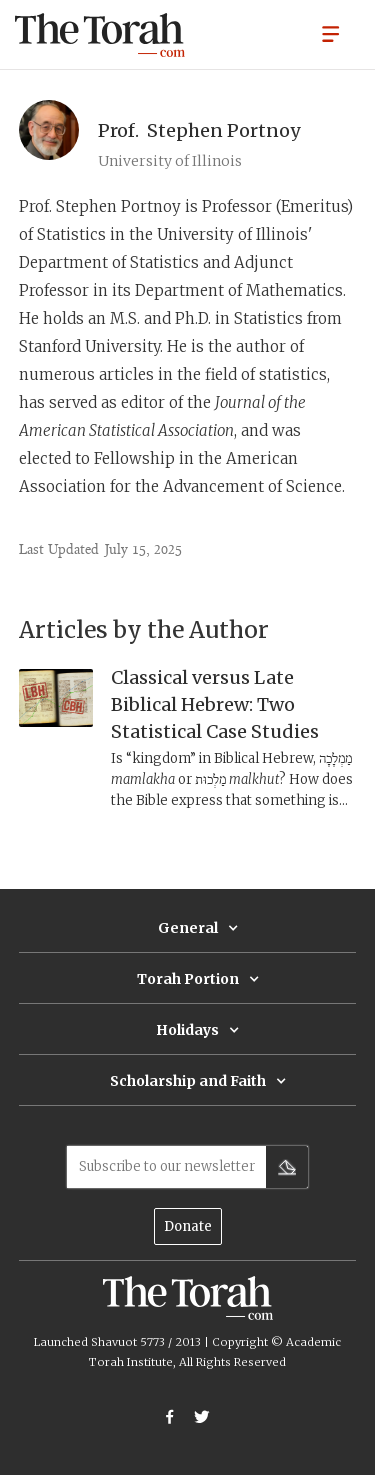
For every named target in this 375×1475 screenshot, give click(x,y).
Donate (188, 1226)
